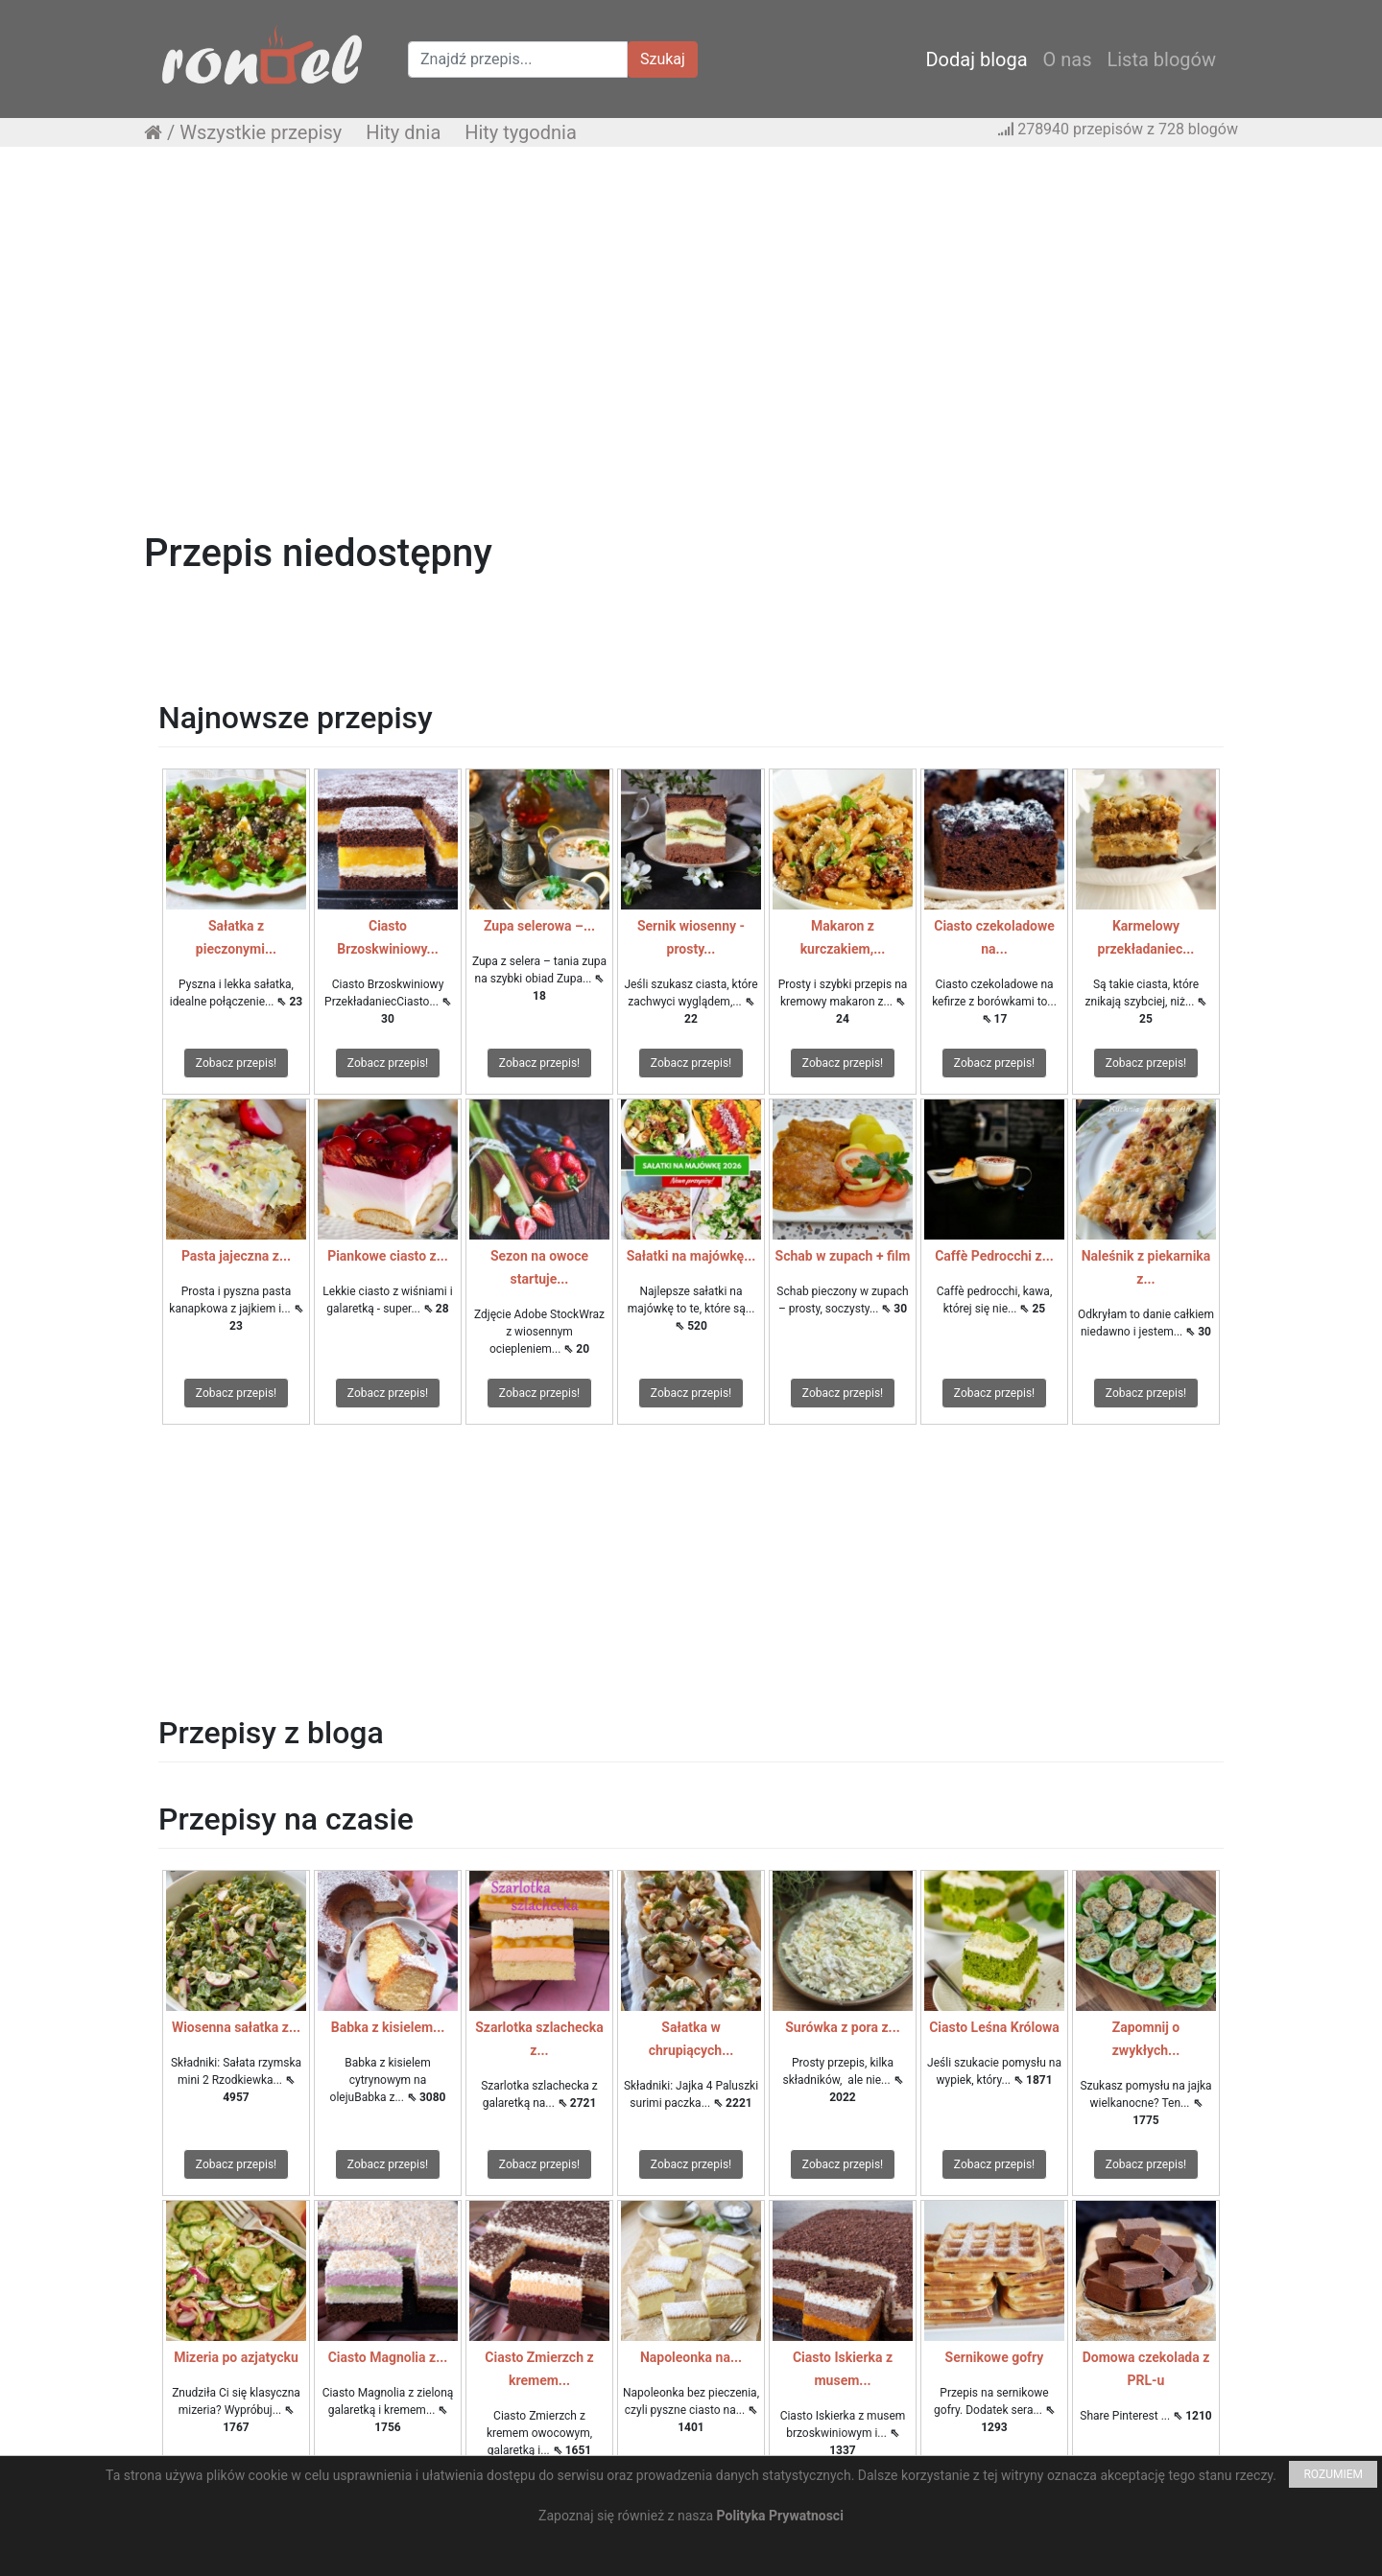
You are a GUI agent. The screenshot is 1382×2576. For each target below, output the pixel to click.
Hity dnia (403, 132)
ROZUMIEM (1333, 2474)
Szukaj (662, 59)
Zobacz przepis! (236, 1063)
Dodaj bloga (976, 59)
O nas (1067, 59)
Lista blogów (1161, 59)
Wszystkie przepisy (260, 132)
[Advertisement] (691, 300)
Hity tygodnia (521, 132)
